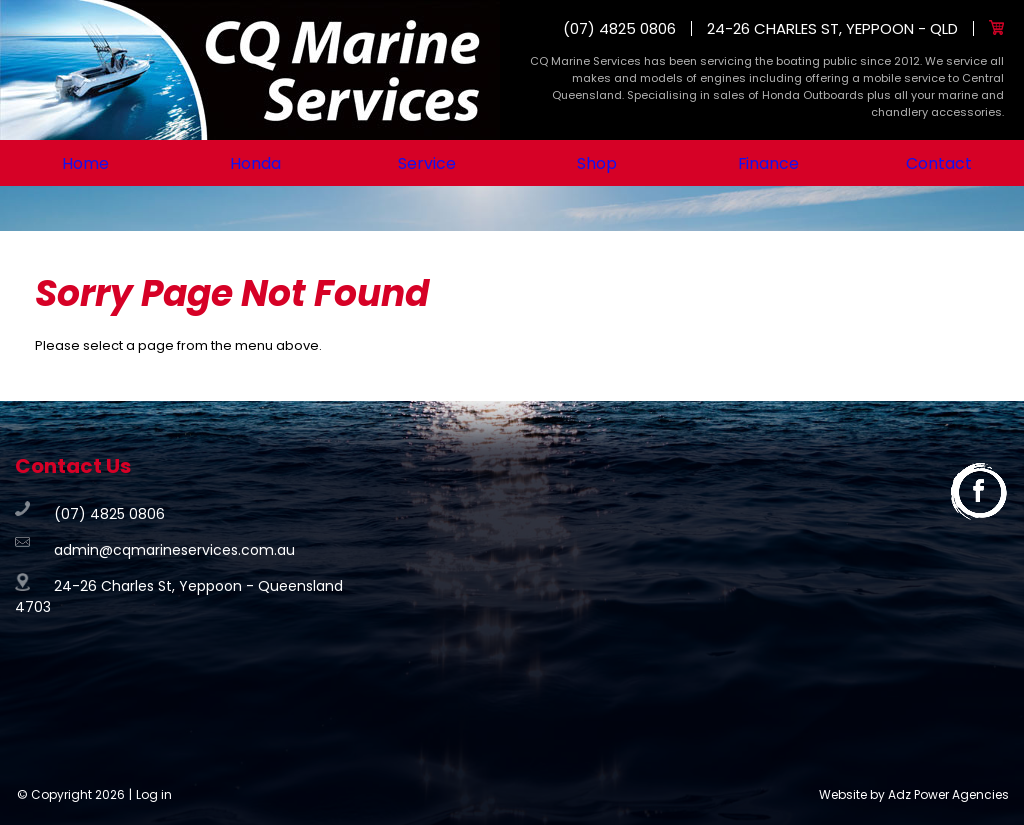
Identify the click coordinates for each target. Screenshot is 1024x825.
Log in (154, 794)
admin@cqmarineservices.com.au (174, 550)
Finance (768, 163)
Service (426, 163)
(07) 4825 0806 (619, 28)
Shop (597, 163)
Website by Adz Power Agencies (914, 794)
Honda (255, 163)
